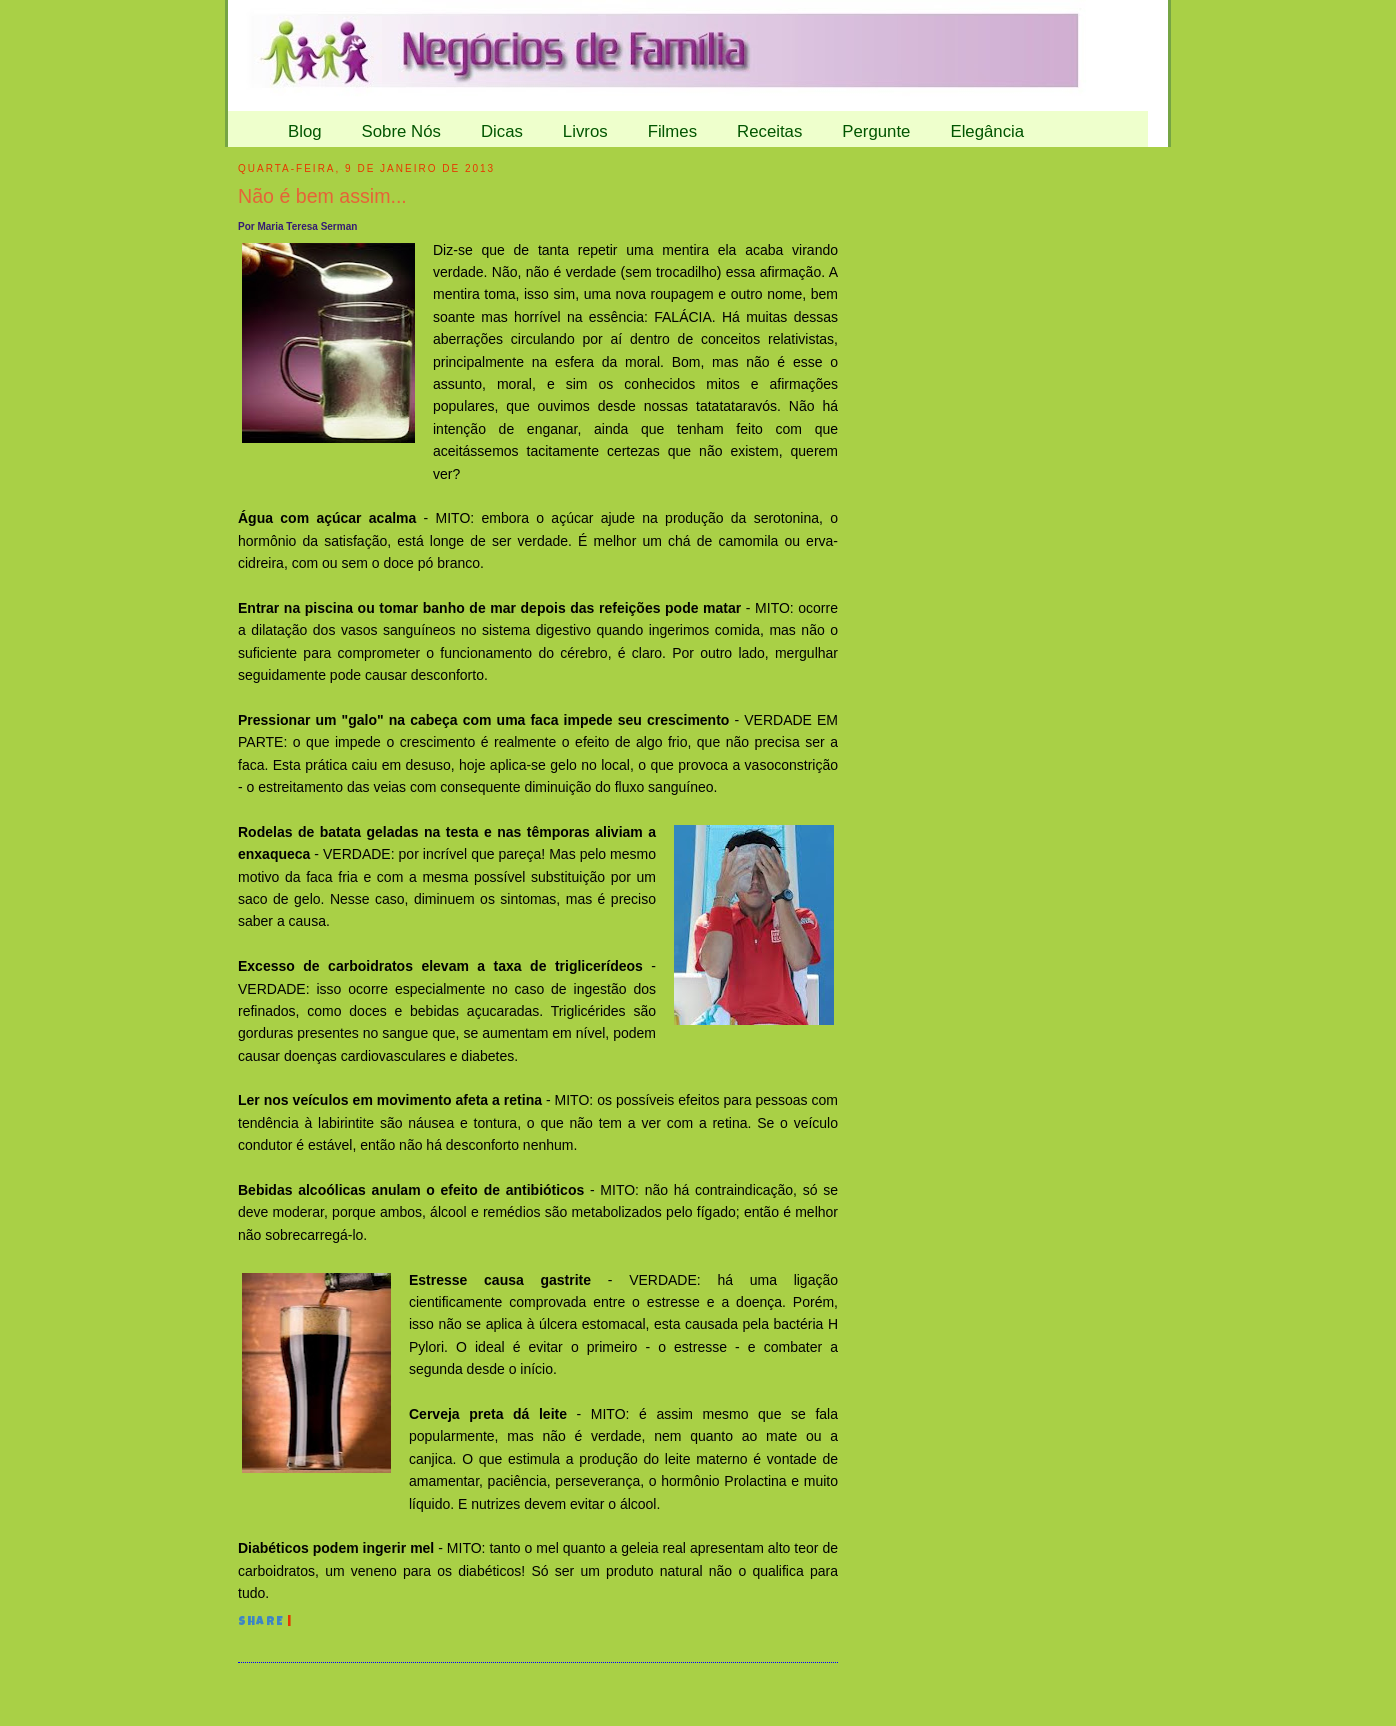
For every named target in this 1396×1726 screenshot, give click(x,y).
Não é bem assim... (322, 196)
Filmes (672, 131)
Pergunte (876, 131)
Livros (585, 131)
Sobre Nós (401, 131)
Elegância (987, 131)
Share (261, 1623)
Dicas (502, 131)
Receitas (769, 131)
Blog (305, 131)
